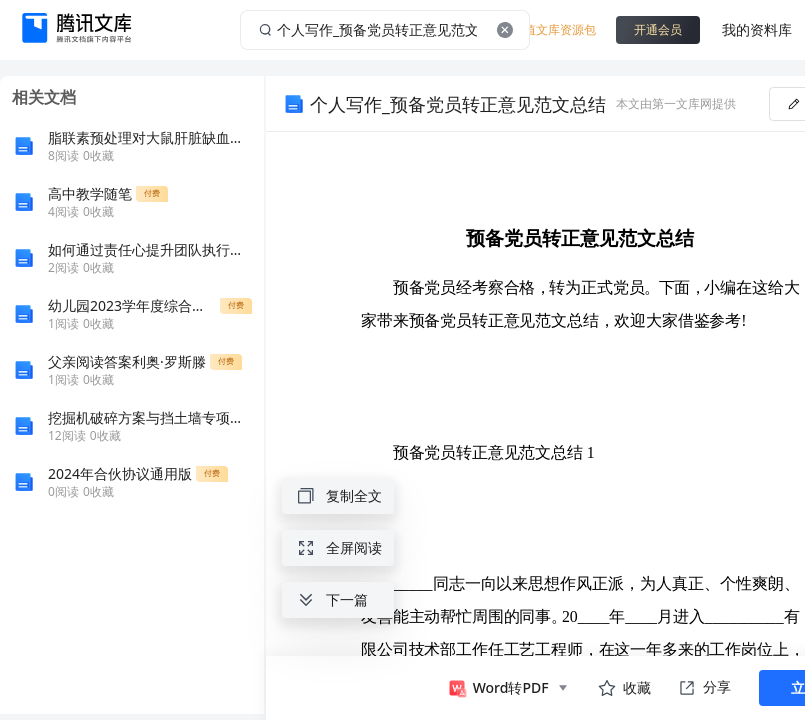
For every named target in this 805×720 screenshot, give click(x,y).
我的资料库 (757, 29)
